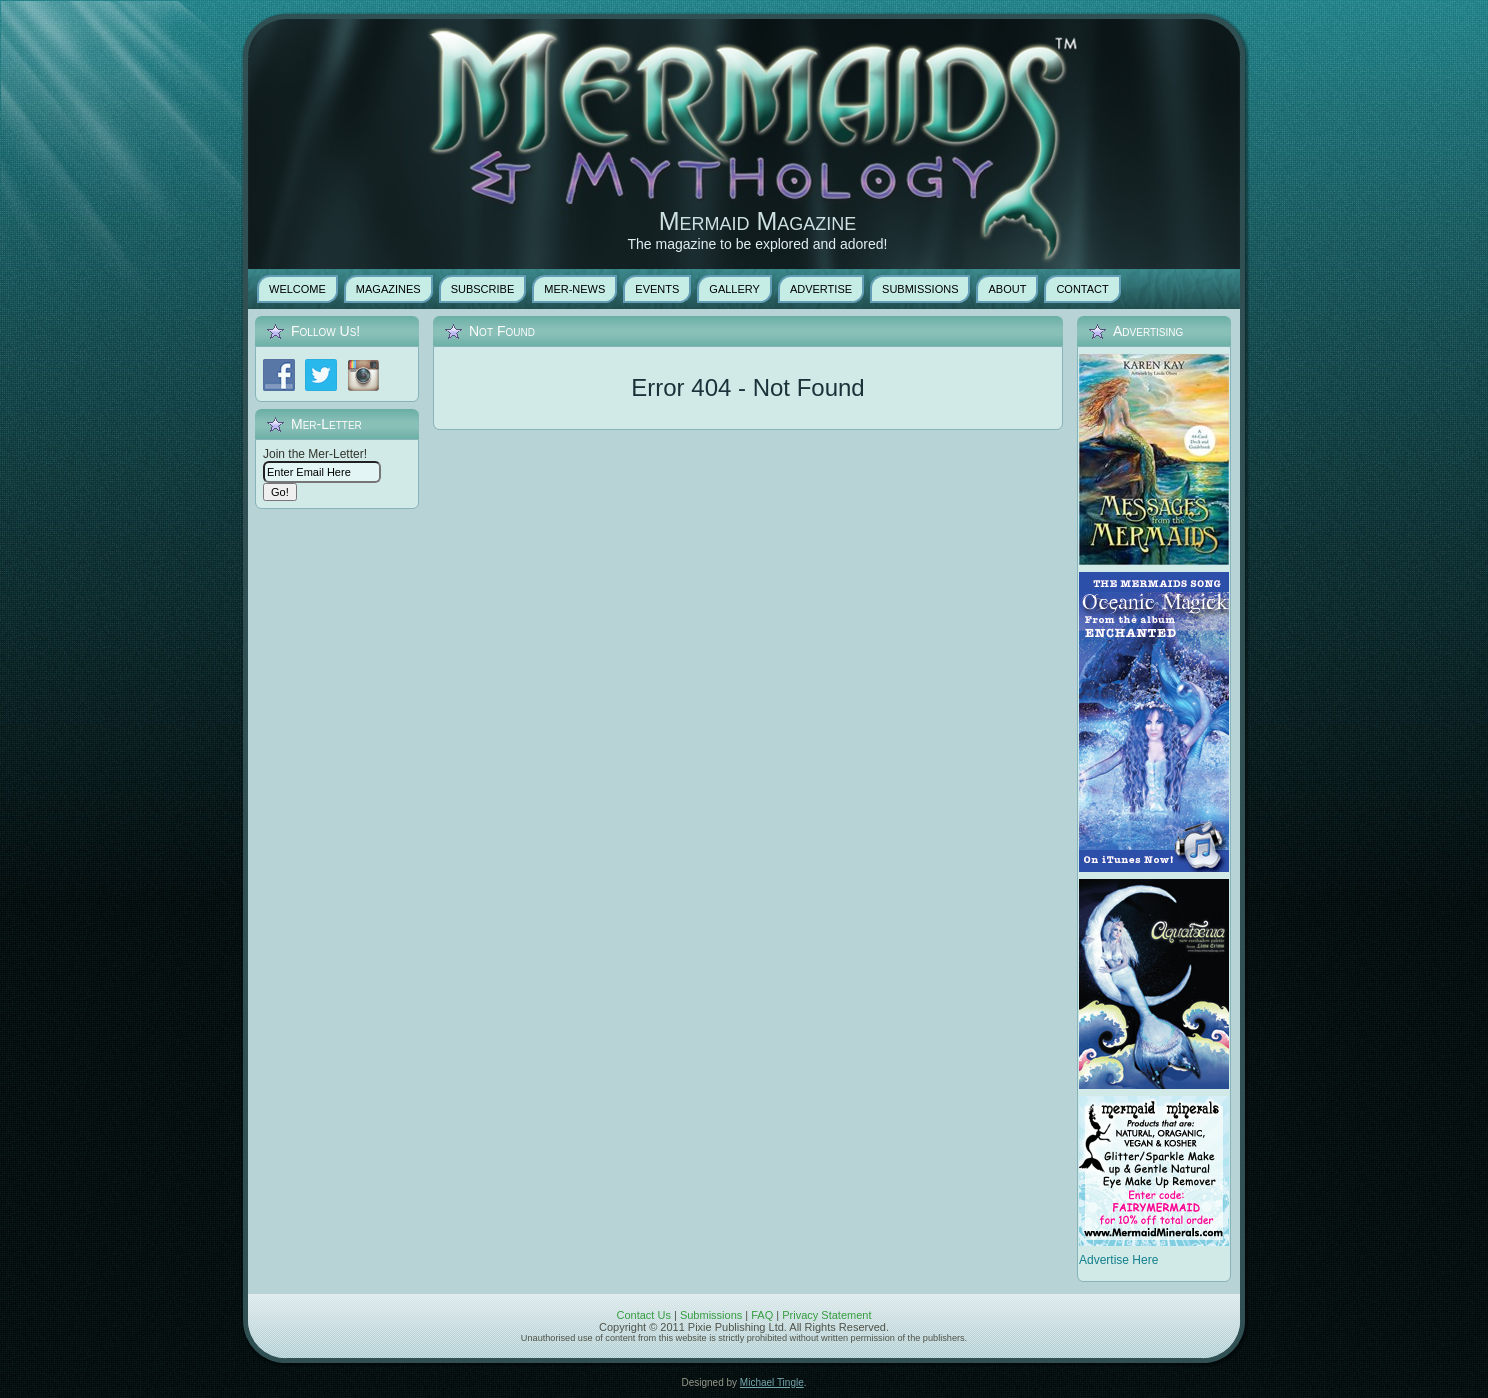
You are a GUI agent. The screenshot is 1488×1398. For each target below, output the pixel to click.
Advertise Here (1118, 1260)
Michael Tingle (772, 1382)
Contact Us (643, 1315)
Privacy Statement (826, 1315)
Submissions (711, 1315)
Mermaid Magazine (758, 221)
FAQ (762, 1315)
